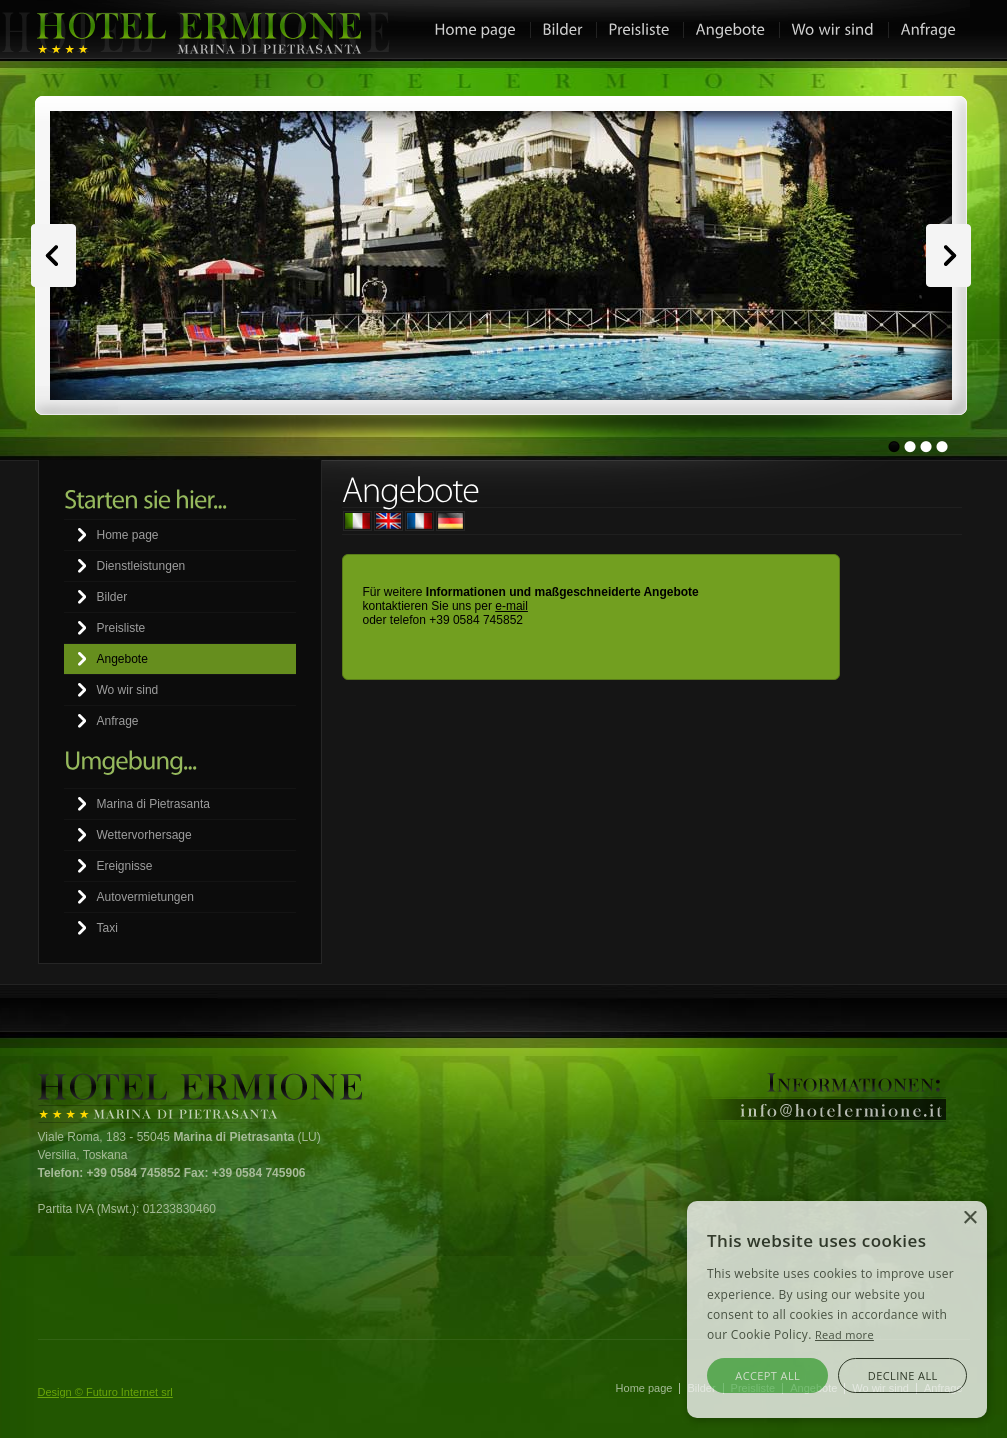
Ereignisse (125, 866)
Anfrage (118, 721)
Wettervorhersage (144, 835)
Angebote (122, 659)
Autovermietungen (145, 897)
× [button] (969, 1218)
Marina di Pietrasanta (153, 804)
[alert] (837, 1309)
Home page (128, 535)
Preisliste (121, 628)
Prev (53, 255)
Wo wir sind (128, 690)
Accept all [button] (767, 1375)
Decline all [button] (903, 1375)
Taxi (107, 928)
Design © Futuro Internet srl (105, 1392)
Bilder (112, 597)
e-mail (511, 606)
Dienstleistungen (141, 566)
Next (948, 255)
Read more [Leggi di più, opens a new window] (844, 1334)
